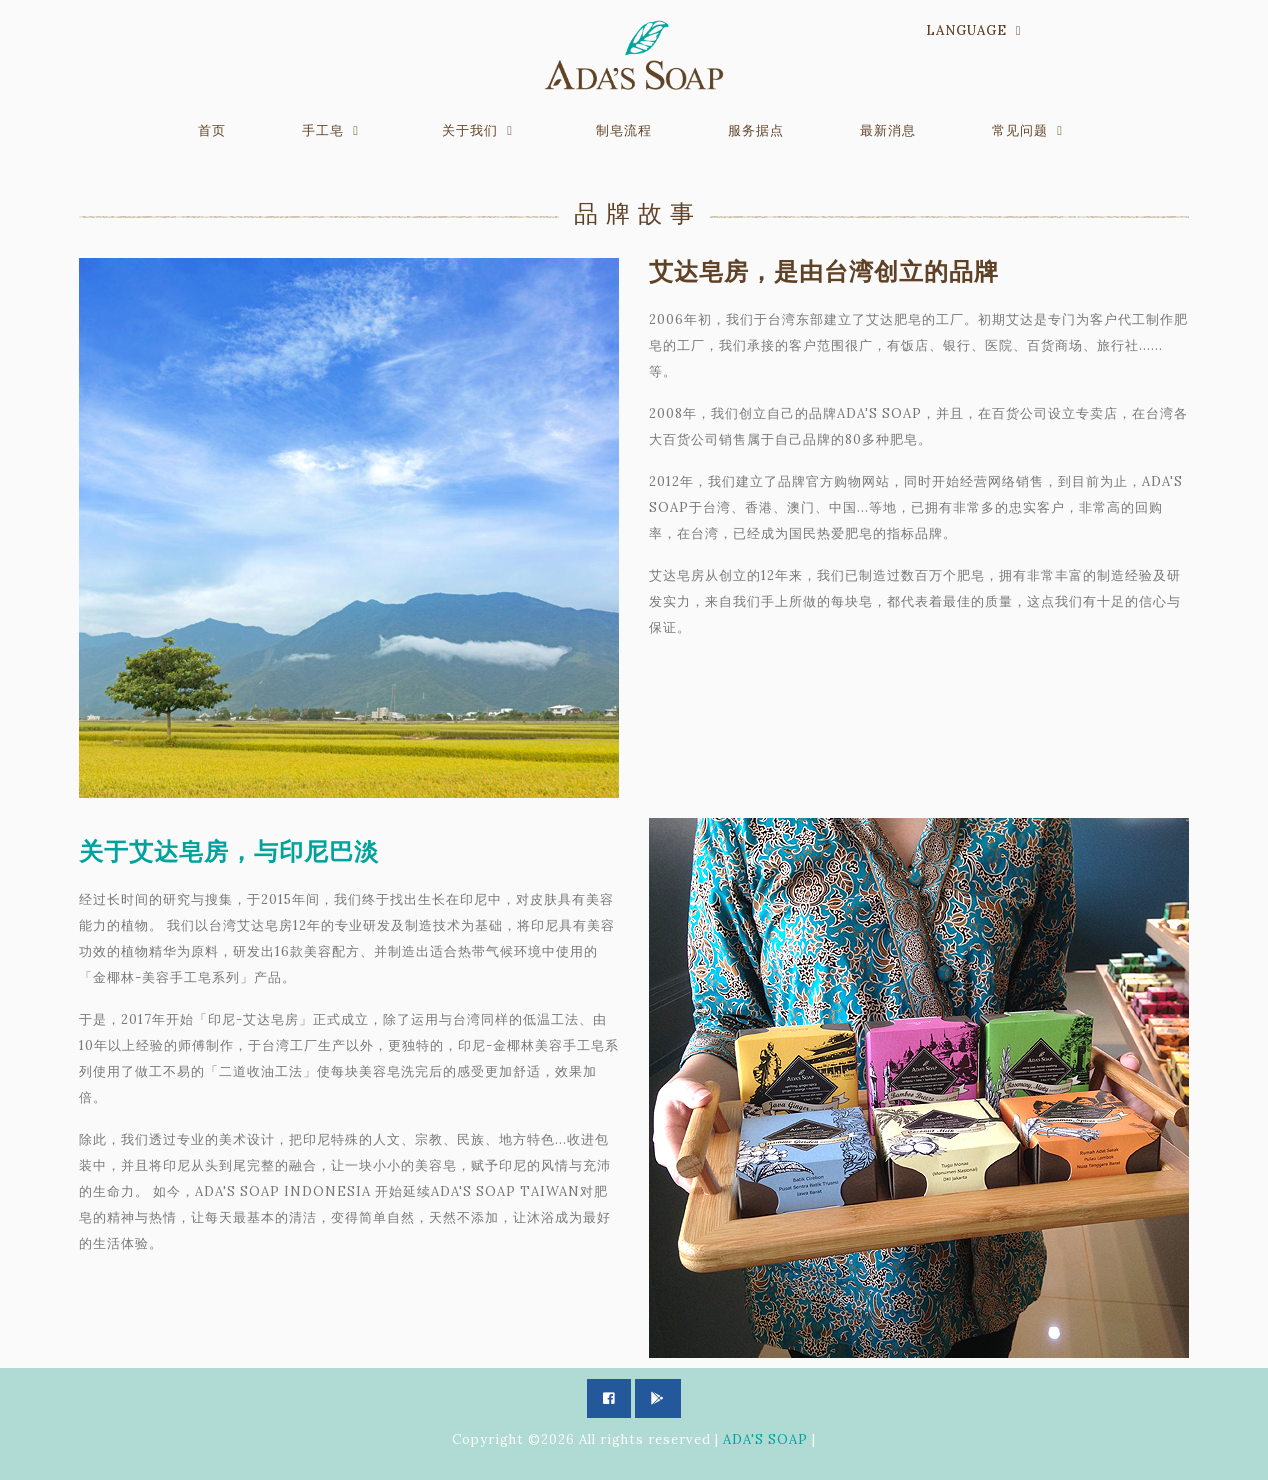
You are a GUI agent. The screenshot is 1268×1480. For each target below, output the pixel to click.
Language (966, 30)
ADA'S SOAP (765, 1439)
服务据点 (756, 130)
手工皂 (323, 130)
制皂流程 (624, 130)
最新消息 (888, 130)
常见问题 (1020, 130)
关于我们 (470, 130)
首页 (212, 130)
